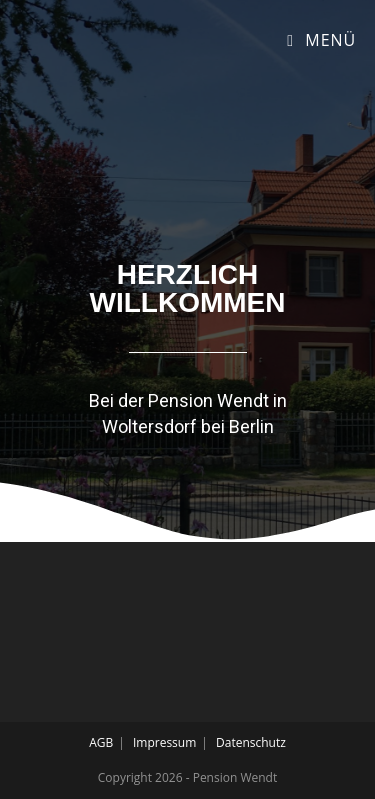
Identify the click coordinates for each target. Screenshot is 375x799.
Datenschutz (251, 742)
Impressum (164, 742)
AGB (101, 742)
